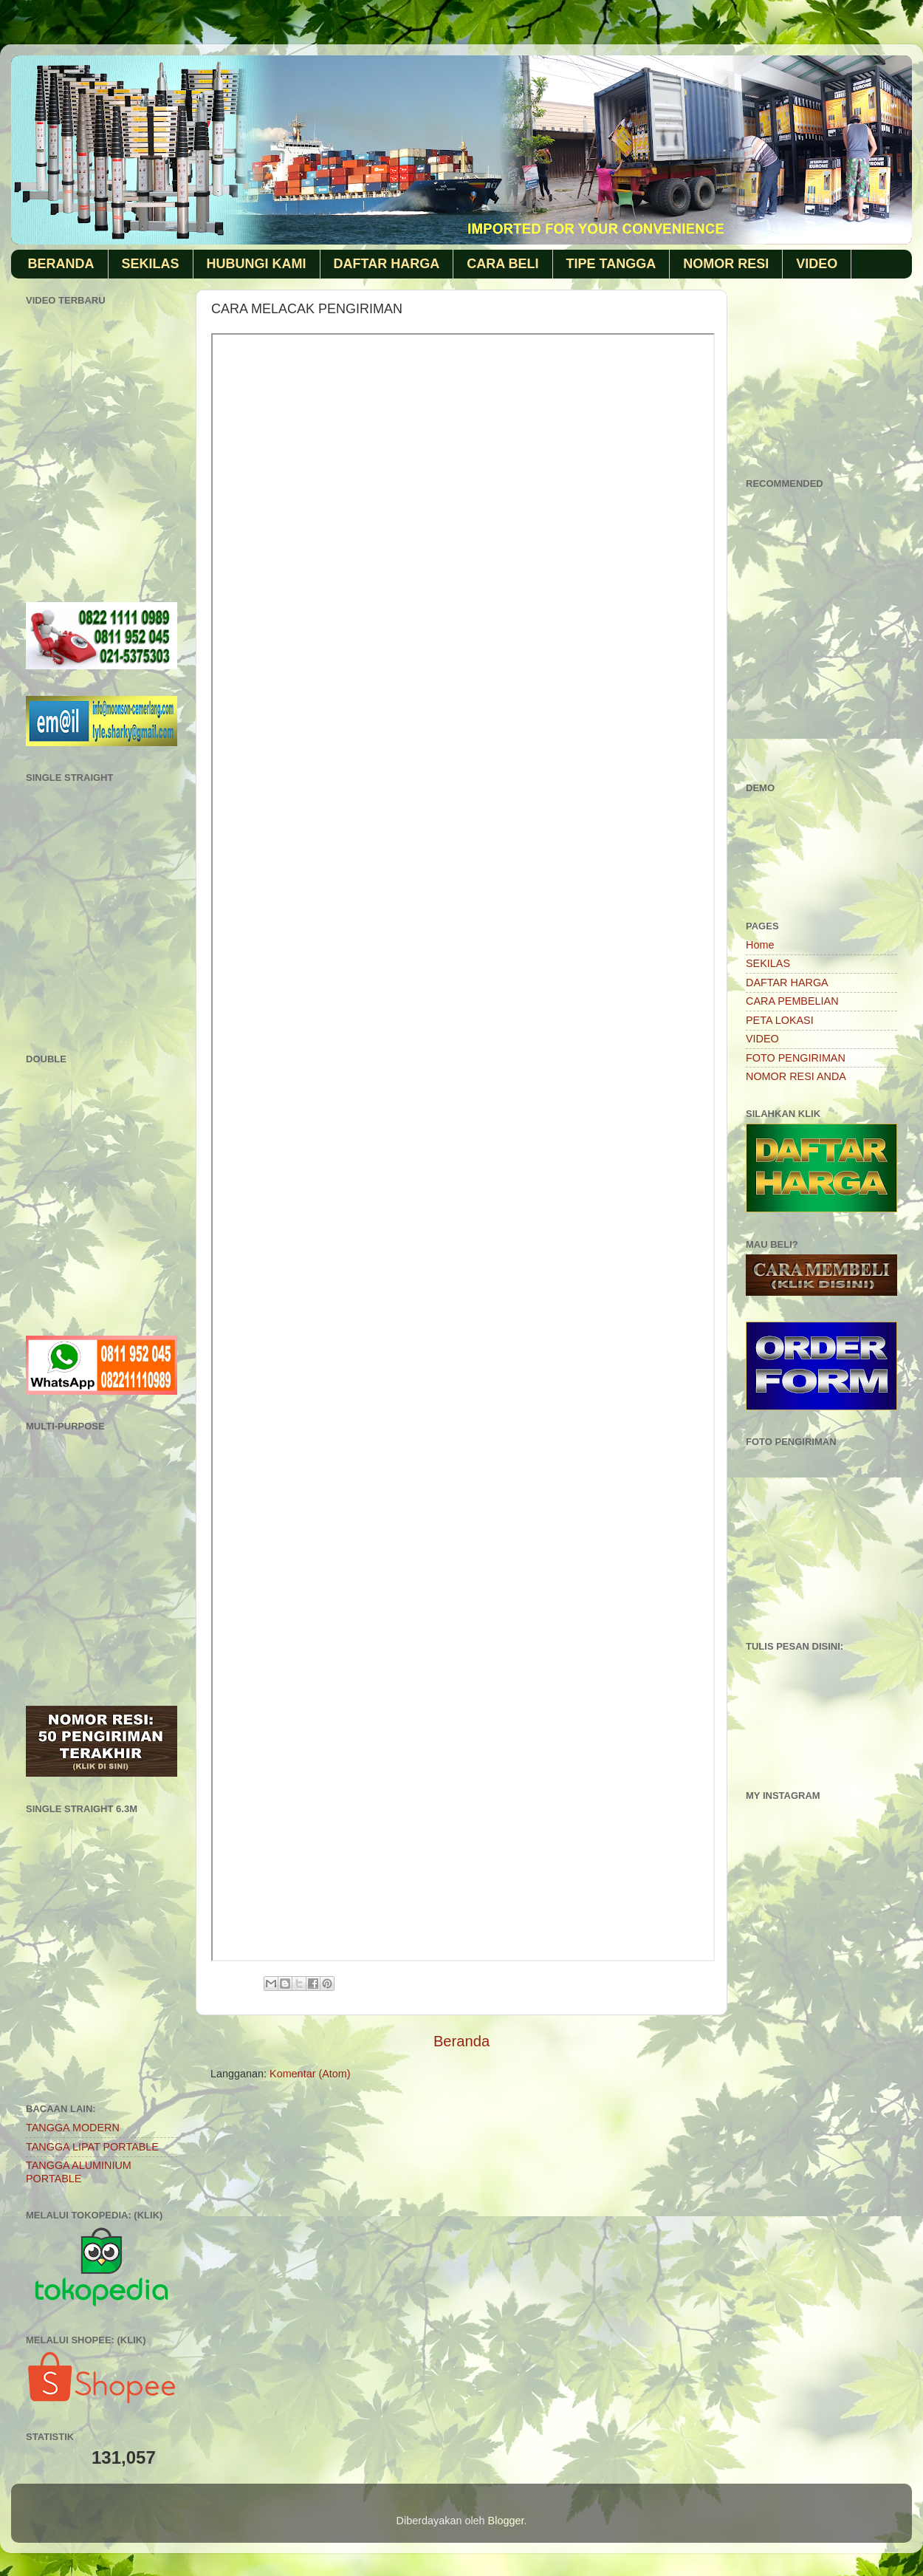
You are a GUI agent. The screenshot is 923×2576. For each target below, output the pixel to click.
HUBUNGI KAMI (256, 263)
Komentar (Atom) (310, 2074)
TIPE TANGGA (611, 263)
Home (760, 945)
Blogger (506, 2521)
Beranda (461, 2041)
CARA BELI (502, 263)
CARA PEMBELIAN (792, 1001)
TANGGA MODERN (73, 2127)
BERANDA (61, 263)
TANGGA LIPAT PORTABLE (92, 2147)
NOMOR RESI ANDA (796, 1076)
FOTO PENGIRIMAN (795, 1058)
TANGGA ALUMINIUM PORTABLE (78, 2171)
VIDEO (816, 263)
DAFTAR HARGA (387, 263)
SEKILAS (150, 263)
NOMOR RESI (726, 263)
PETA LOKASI (780, 1020)
